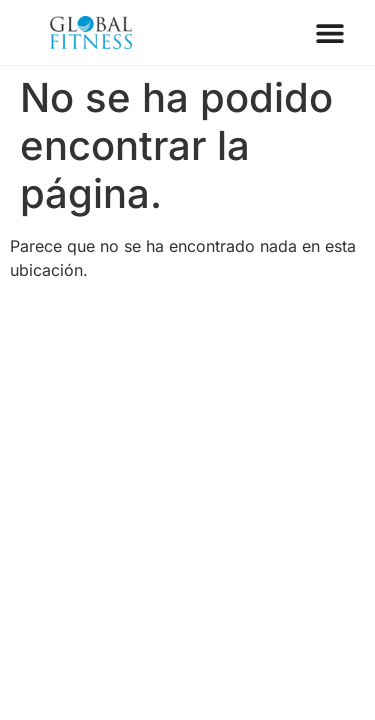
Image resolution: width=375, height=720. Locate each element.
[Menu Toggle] (330, 33)
